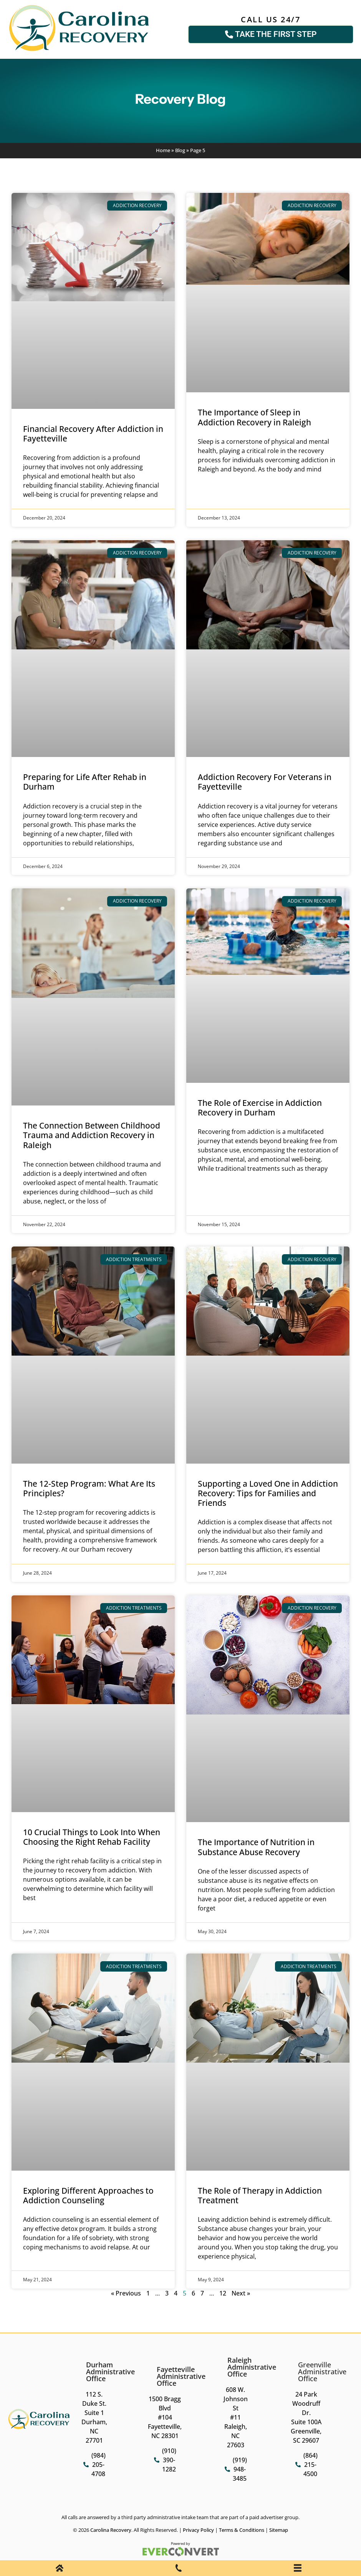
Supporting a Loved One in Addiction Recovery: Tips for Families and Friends (268, 1493)
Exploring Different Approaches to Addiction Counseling (88, 2195)
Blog (180, 150)
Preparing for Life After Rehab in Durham (84, 782)
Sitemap (278, 2529)
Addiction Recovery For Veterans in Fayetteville (264, 782)
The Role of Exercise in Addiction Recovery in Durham (260, 1107)
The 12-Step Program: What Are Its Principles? (89, 1488)
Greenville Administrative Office (322, 2371)
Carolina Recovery (110, 2529)
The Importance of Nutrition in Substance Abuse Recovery (256, 1847)
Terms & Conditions (241, 2529)
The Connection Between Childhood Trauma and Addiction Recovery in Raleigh (91, 1135)
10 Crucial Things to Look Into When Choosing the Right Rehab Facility (91, 1837)
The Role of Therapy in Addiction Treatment (260, 2195)
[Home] (59, 2569)
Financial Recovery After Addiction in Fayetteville (93, 433)
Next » (241, 2293)
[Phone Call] (178, 2569)
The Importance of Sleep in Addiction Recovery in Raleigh (254, 417)
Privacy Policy (198, 2529)
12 (222, 2293)
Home (163, 150)
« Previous (126, 2293)
